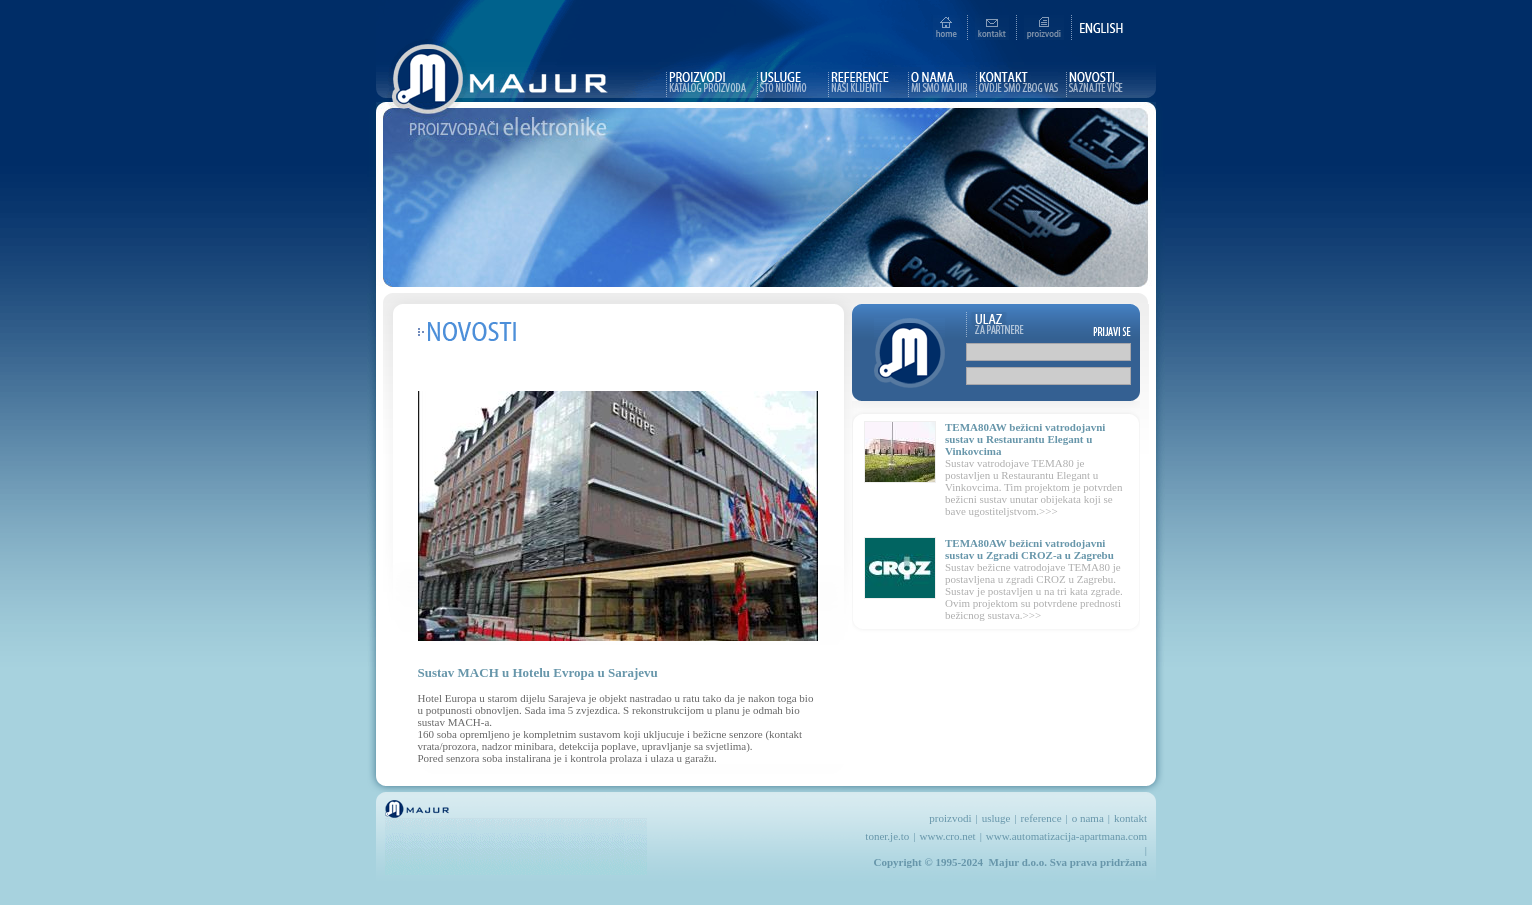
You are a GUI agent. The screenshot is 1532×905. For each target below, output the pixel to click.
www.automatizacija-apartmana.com (1066, 836)
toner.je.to (887, 836)
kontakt (1130, 818)
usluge (996, 818)
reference (1041, 818)
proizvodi (950, 818)
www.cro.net (948, 836)
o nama (1088, 818)
